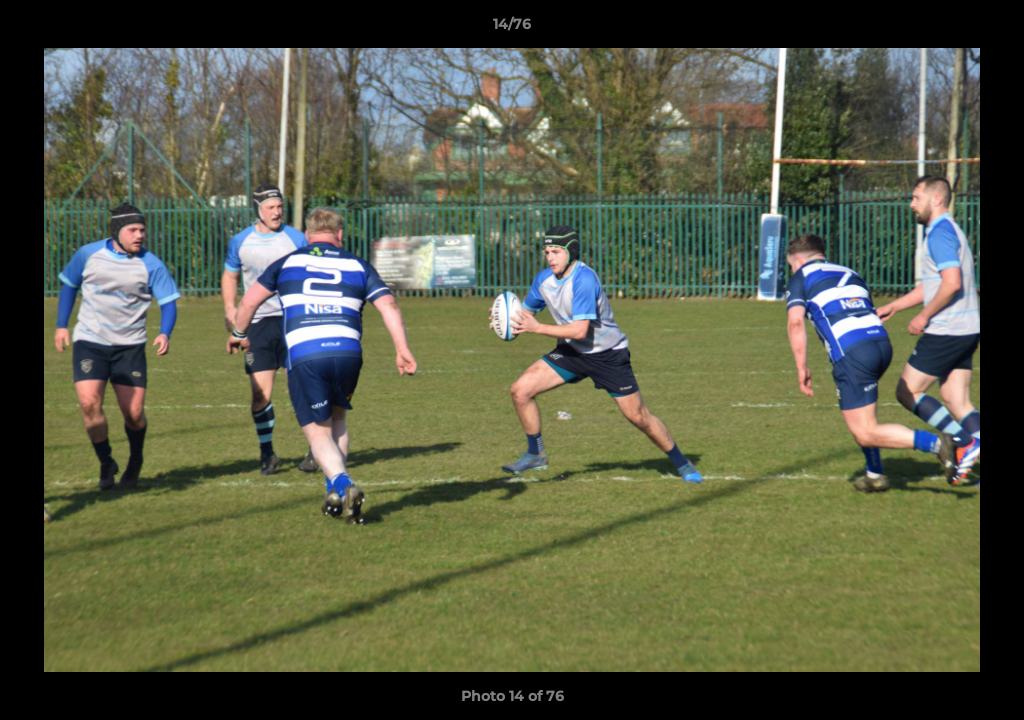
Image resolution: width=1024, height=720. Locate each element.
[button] (988, 29)
